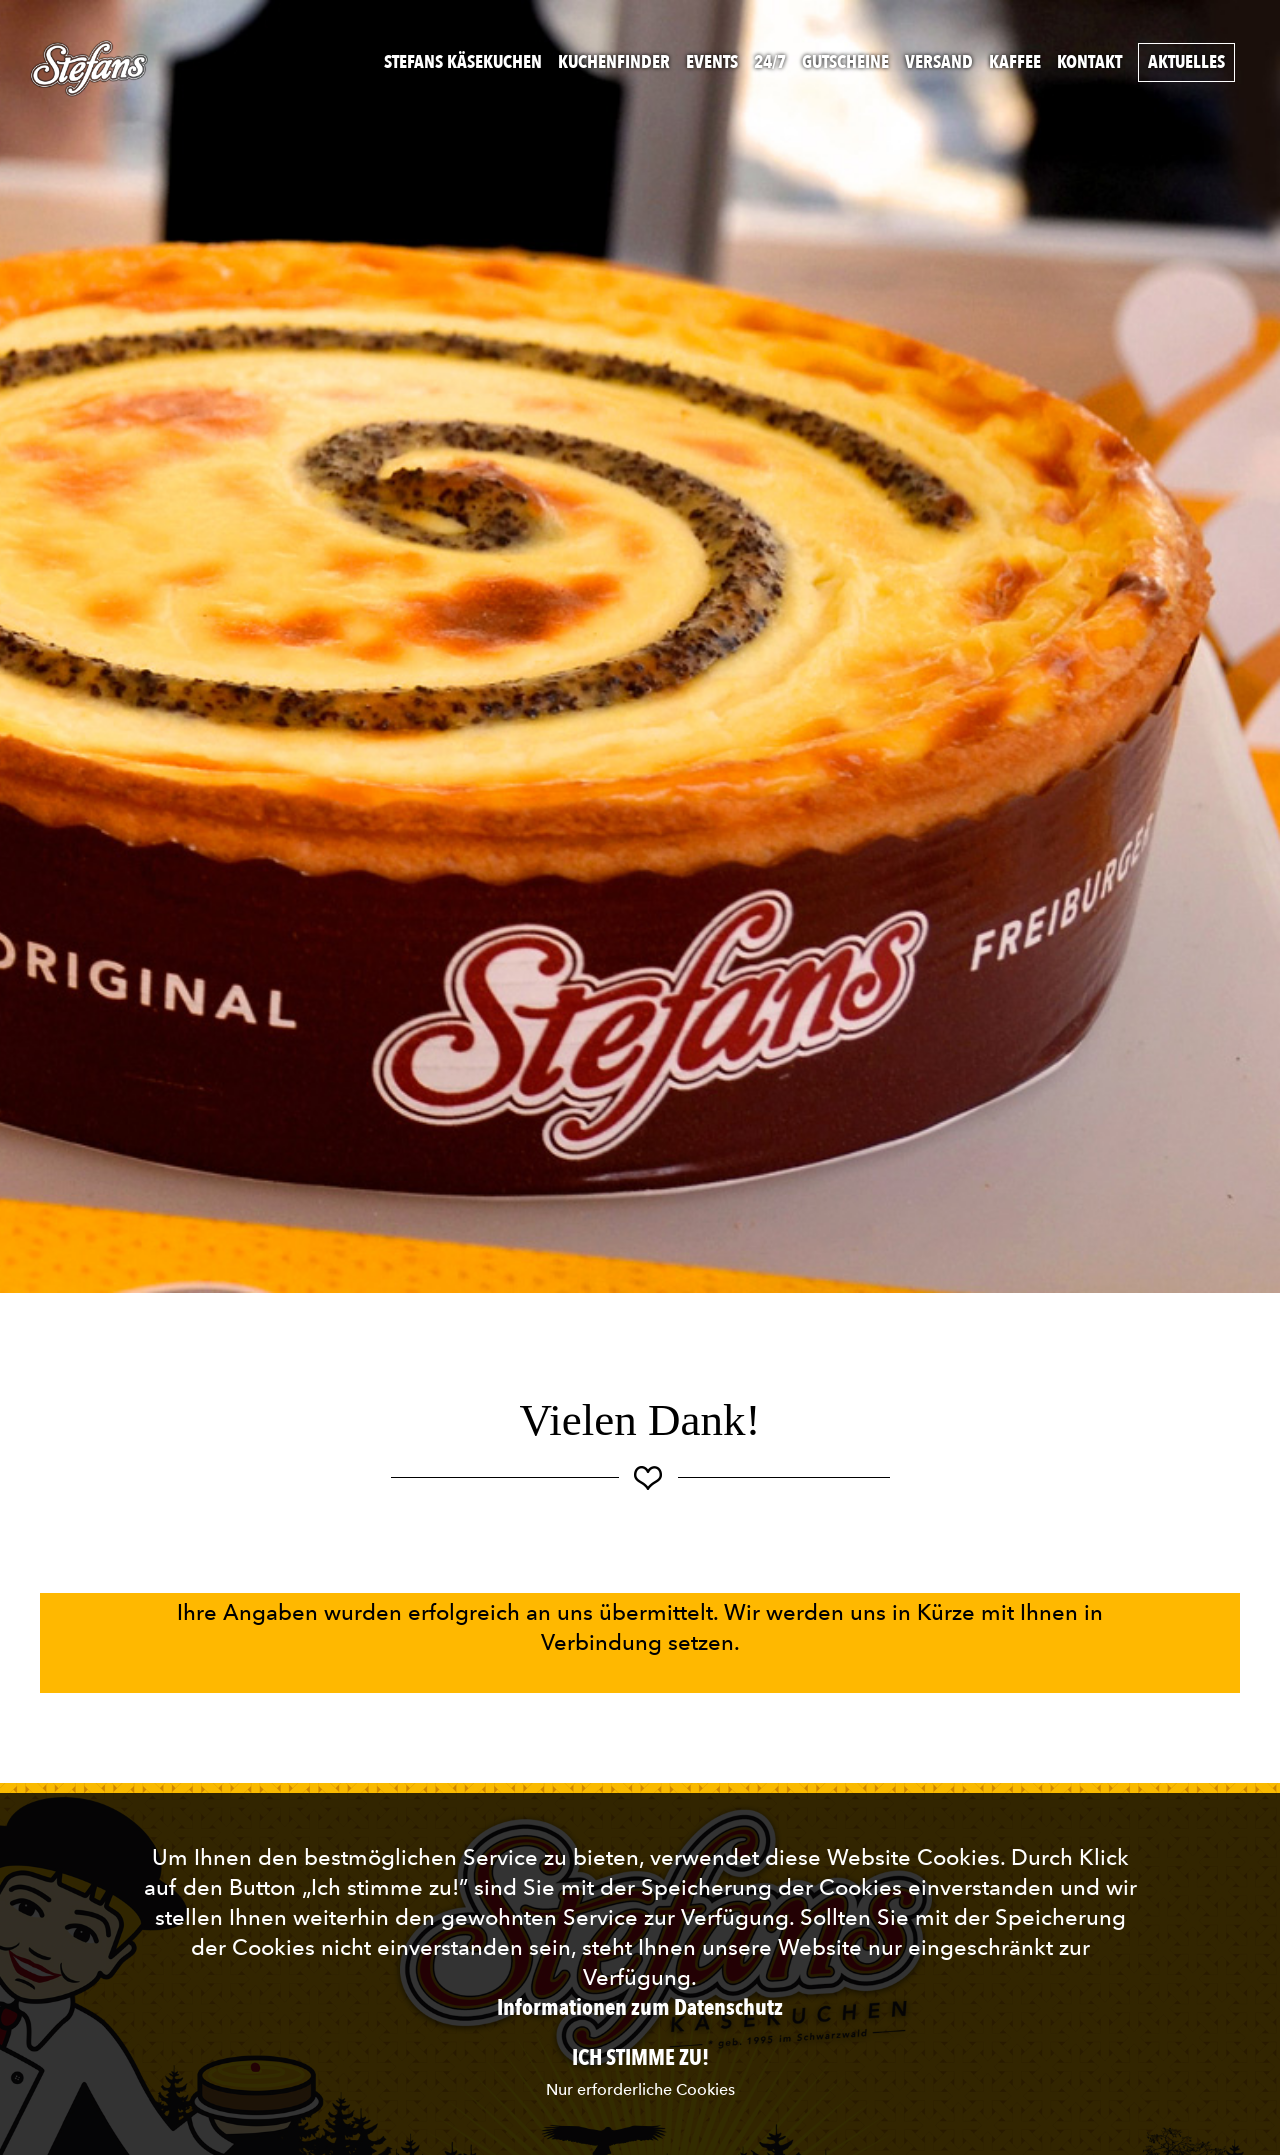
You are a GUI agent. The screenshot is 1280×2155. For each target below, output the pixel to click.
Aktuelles (1186, 62)
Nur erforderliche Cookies (640, 2089)
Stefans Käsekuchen (463, 62)
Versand (939, 62)
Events (712, 62)
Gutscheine (845, 62)
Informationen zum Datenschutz (640, 2008)
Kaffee (1015, 62)
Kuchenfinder (614, 62)
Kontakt (1089, 62)
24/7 (770, 62)
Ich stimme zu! (640, 2058)
